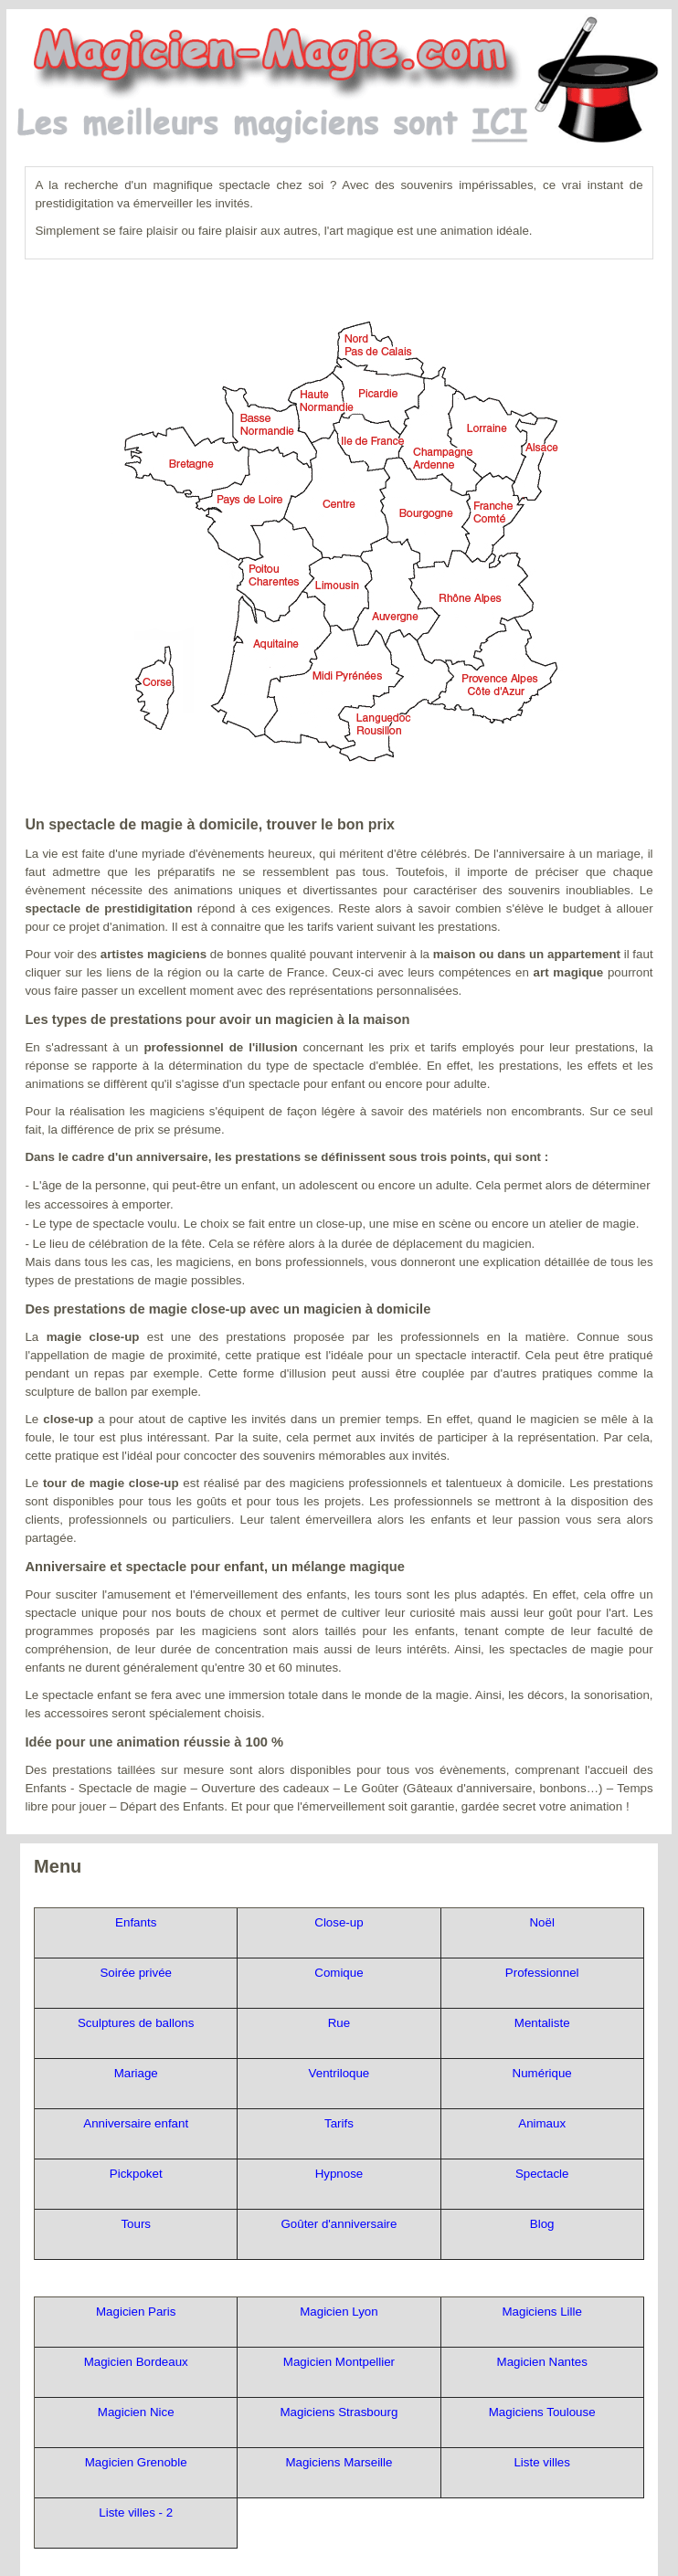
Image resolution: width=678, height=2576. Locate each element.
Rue (339, 2023)
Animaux (542, 2123)
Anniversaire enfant (135, 2123)
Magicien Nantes (542, 2362)
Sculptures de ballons (136, 2023)
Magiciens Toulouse (542, 2412)
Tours (136, 2224)
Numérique (542, 2073)
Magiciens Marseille (338, 2462)
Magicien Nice (136, 2412)
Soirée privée (136, 1973)
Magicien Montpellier (339, 2362)
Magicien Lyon (338, 2311)
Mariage (136, 2073)
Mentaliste (542, 2023)
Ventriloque (339, 2073)
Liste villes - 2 (136, 2512)
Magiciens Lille (541, 2311)
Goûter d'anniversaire (339, 2224)
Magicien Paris (135, 2311)
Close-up (338, 1922)
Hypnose (339, 2173)
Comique (338, 1973)
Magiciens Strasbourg (338, 2412)
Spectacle (542, 2173)
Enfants (135, 1922)
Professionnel (542, 1973)
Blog (542, 2224)
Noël (541, 1922)
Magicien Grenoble (136, 2462)
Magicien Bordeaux (136, 2362)
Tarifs (339, 2123)
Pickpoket (136, 2173)
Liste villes (541, 2462)
